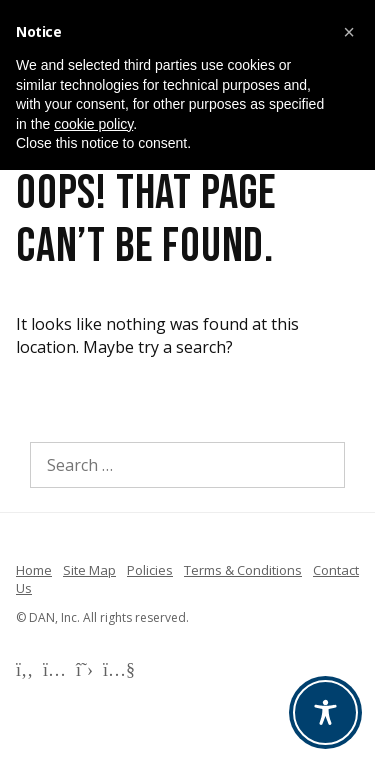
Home (34, 570)
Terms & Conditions (243, 570)
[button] (349, 32)
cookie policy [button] (93, 124)
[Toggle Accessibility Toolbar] (325, 712)
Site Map (89, 570)
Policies (150, 570)
